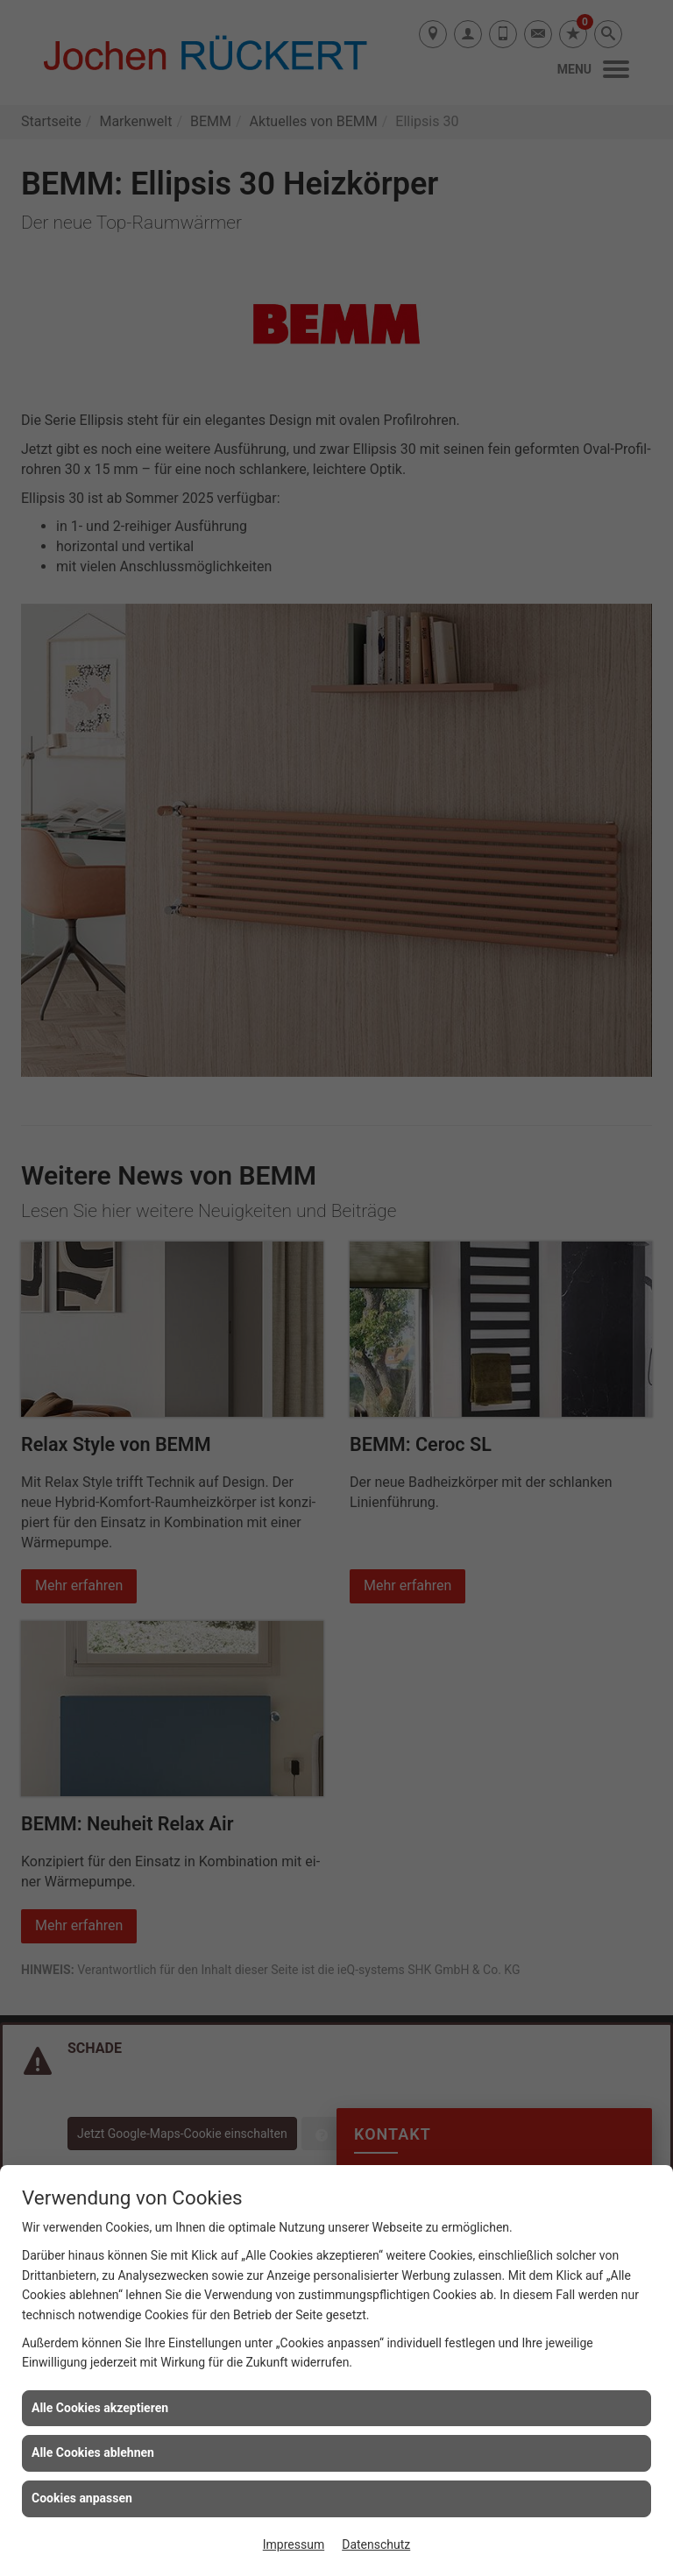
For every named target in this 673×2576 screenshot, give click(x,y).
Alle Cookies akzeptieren (100, 2408)
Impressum (293, 2544)
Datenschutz (376, 2544)
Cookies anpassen (82, 2498)
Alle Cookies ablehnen (93, 2452)
